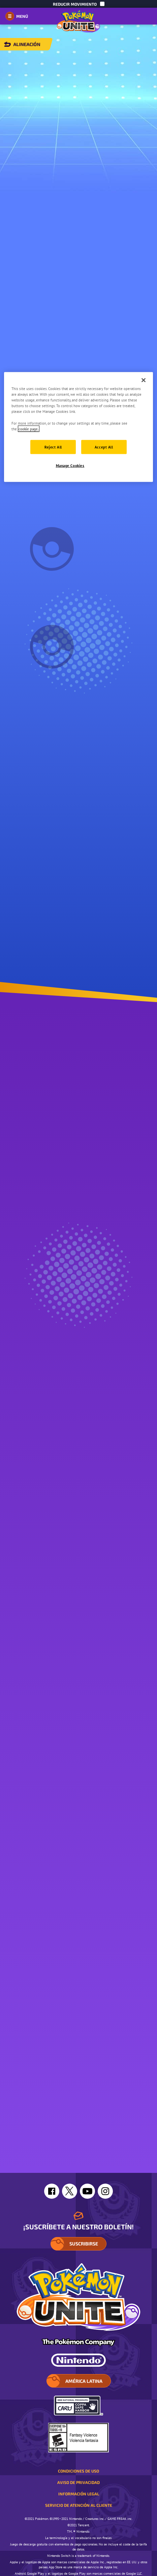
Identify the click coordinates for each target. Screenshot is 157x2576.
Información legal (78, 2493)
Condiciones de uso (78, 2470)
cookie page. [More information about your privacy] (29, 428)
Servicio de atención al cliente (78, 2505)
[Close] (143, 380)
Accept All (104, 446)
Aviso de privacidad (78, 2482)
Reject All (53, 446)
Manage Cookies (70, 465)
